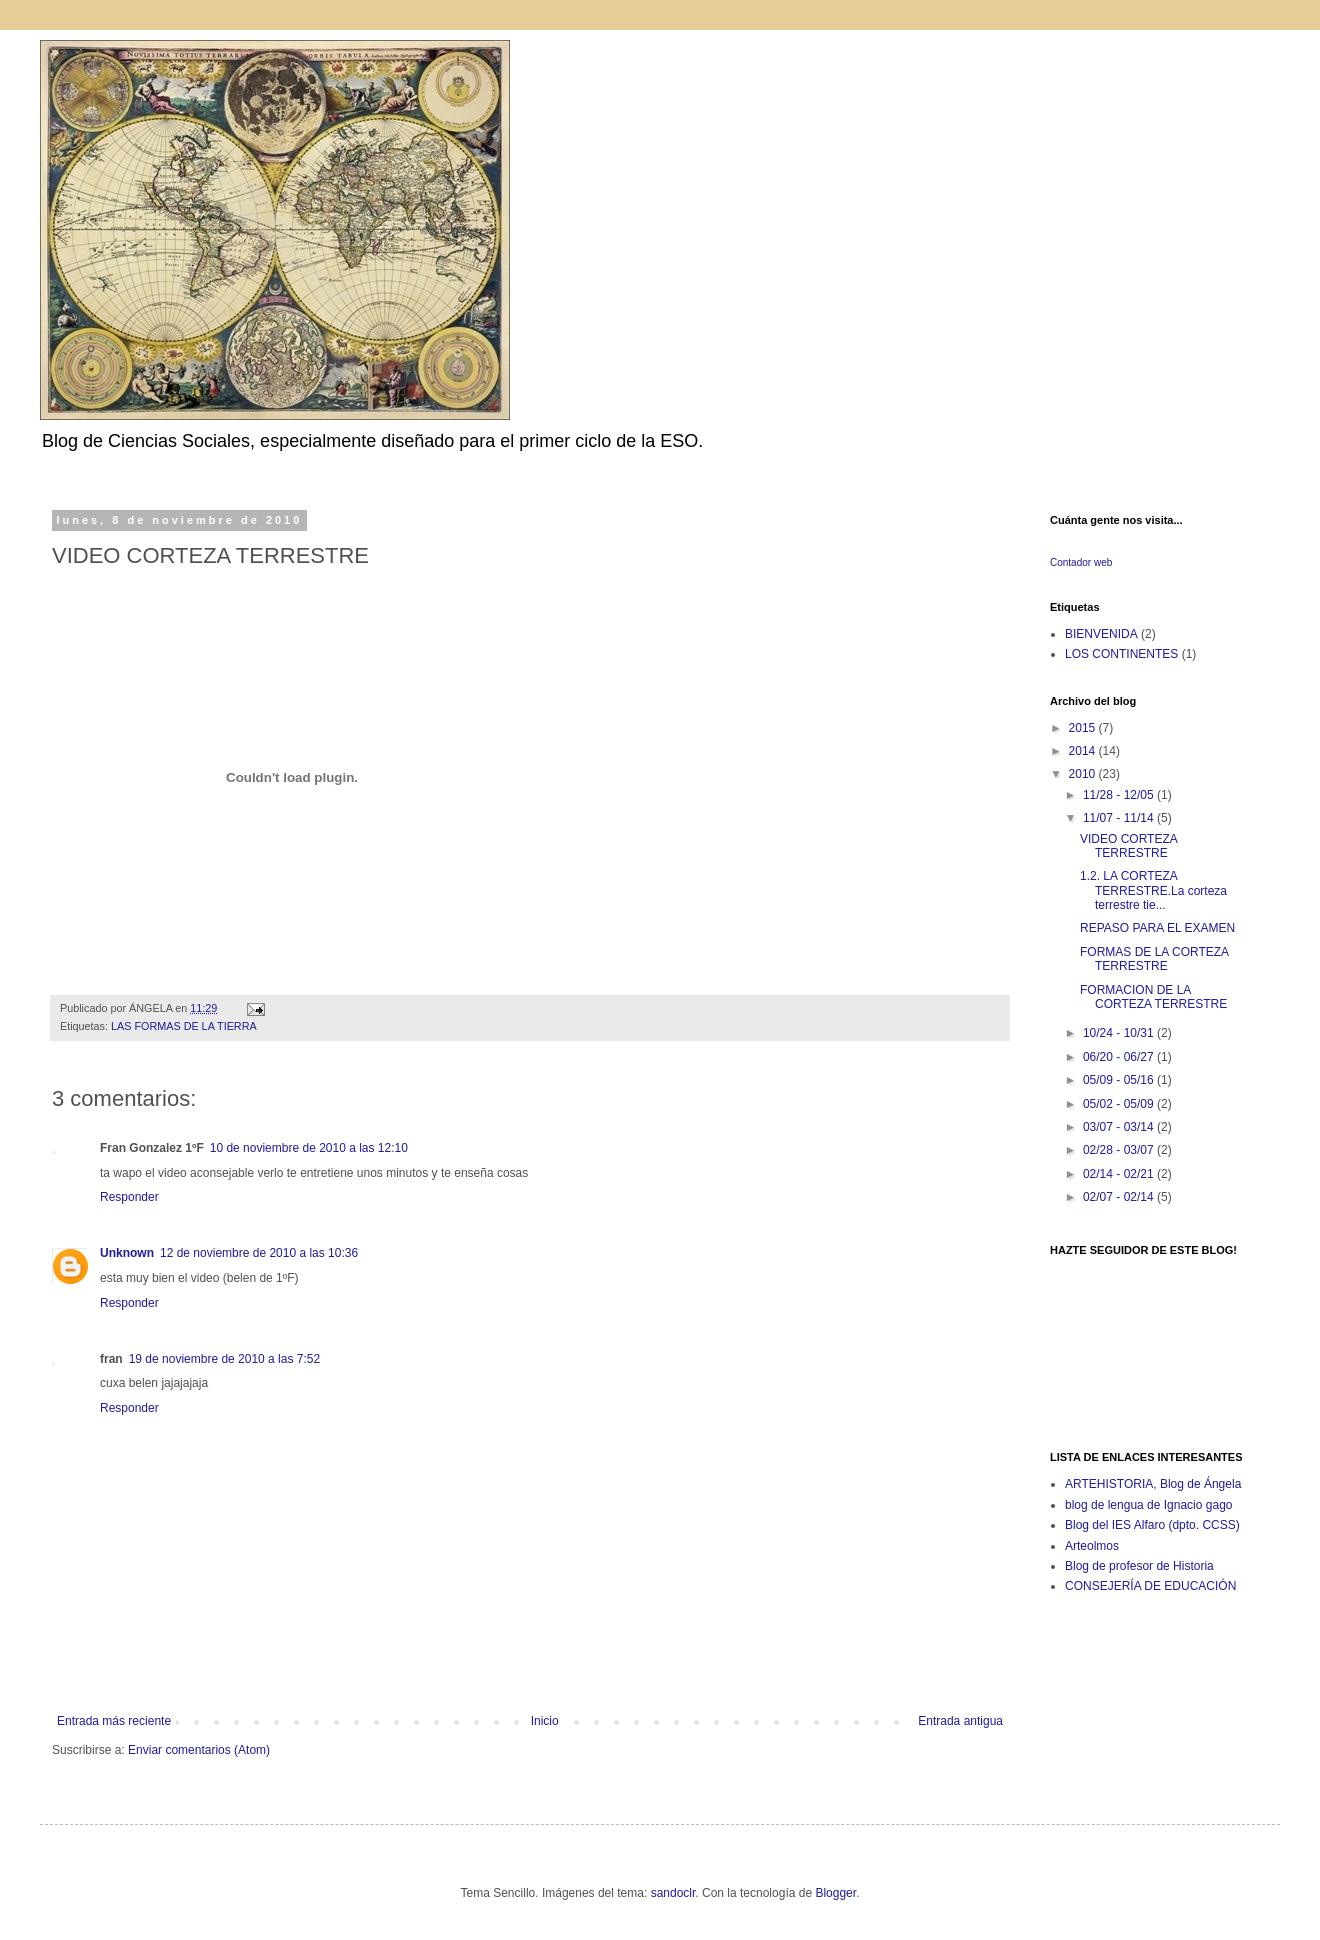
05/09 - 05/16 (1120, 1080)
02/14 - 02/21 (1120, 1174)
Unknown (127, 1253)
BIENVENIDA (1101, 634)
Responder (129, 1197)
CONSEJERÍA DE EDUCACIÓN (1150, 1586)
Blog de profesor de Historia (1139, 1566)
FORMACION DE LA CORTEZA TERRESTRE (1153, 997)
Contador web (1081, 562)
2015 (1084, 728)
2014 (1084, 751)
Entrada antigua (960, 1721)
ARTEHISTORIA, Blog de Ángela (1153, 1484)
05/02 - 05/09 (1120, 1104)
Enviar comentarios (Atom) (199, 1750)
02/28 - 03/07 (1120, 1150)
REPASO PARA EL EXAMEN (1157, 928)
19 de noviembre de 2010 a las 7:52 (224, 1359)
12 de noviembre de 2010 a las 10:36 (259, 1253)
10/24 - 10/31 (1120, 1033)
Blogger (835, 1893)
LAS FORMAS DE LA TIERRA (184, 1026)
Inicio (545, 1721)
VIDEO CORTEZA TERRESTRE (1128, 846)
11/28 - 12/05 (1120, 795)
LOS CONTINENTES (1121, 654)
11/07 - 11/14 (1120, 818)
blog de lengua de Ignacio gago (1148, 1505)
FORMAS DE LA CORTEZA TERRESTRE (1154, 959)
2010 (1084, 774)
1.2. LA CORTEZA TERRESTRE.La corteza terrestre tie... (1153, 890)
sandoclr (673, 1893)
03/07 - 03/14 (1120, 1127)
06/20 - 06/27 (1120, 1057)
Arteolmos (1092, 1546)
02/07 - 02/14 (1120, 1197)
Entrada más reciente (114, 1721)
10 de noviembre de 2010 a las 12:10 (309, 1148)
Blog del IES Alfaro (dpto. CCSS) (1152, 1525)
